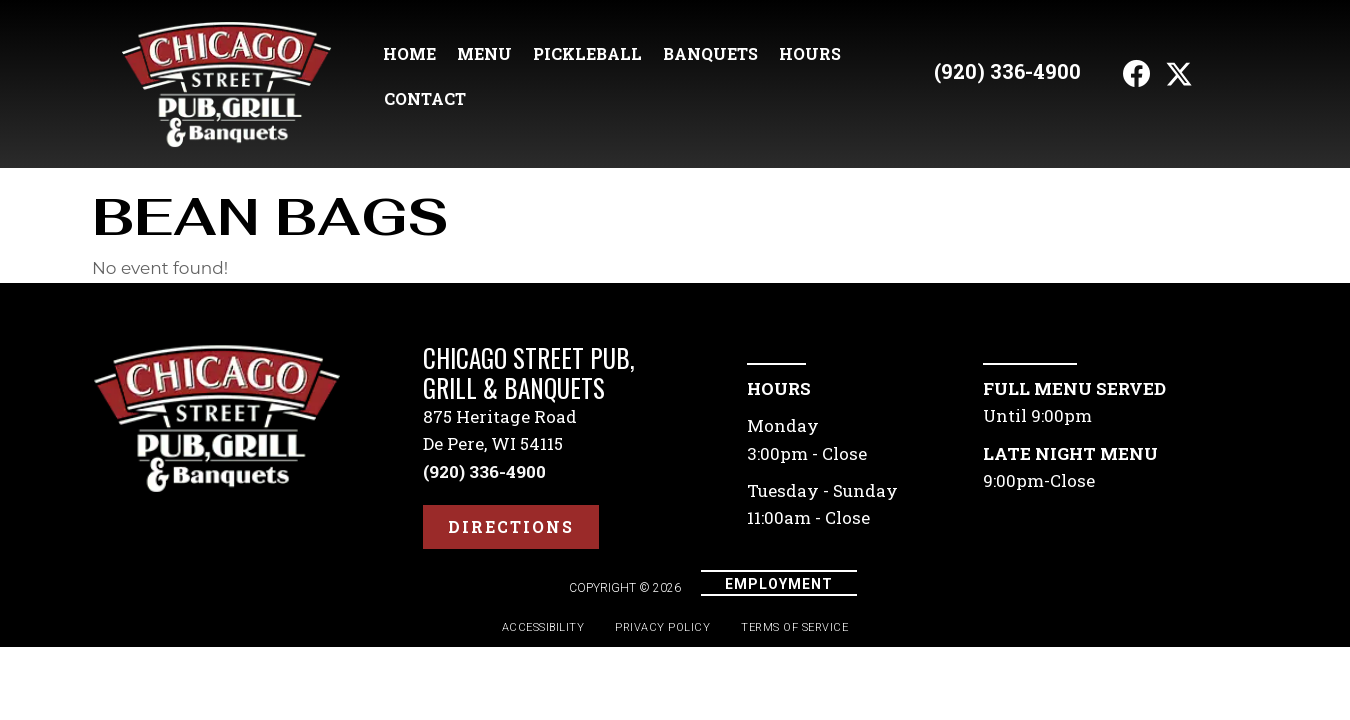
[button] (1137, 74)
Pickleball (587, 53)
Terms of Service (794, 627)
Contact (425, 98)
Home (409, 53)
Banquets (710, 53)
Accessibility (543, 627)
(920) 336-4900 (1007, 71)
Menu (484, 53)
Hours (810, 53)
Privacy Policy (662, 627)
